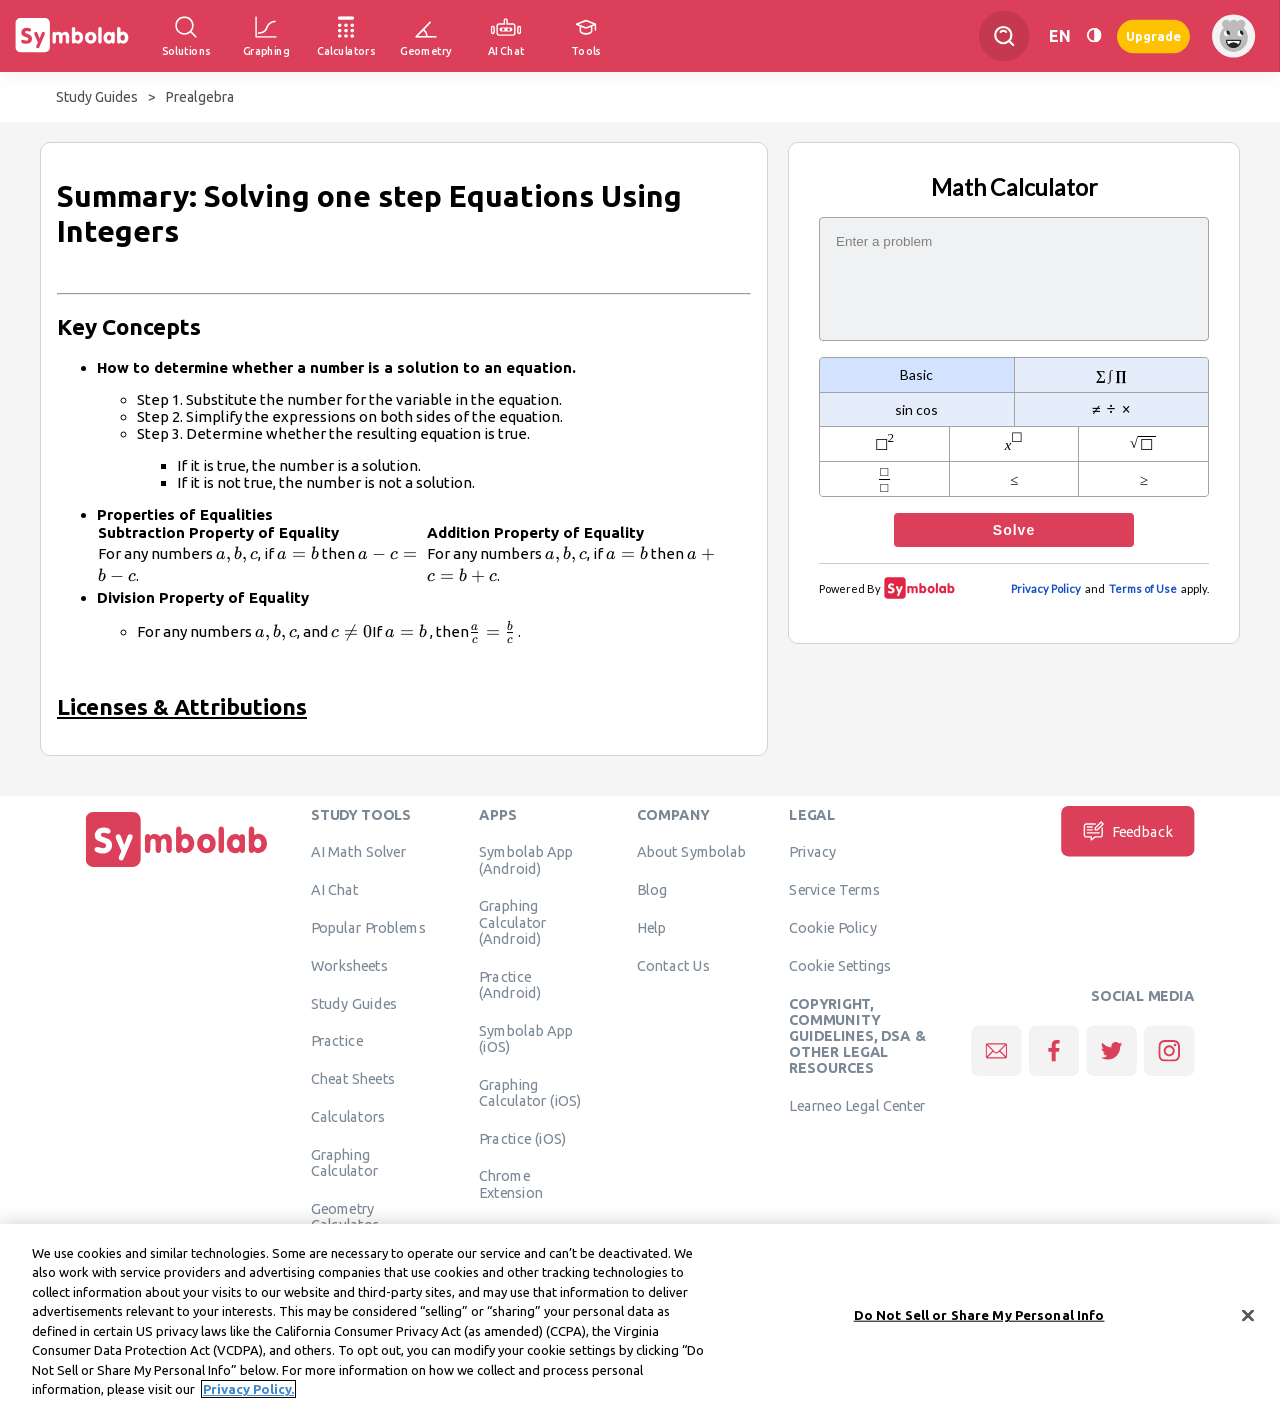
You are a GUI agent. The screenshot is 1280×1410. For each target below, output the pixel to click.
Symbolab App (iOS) (526, 1038)
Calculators (348, 1116)
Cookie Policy (832, 927)
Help (651, 927)
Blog (652, 889)
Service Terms (834, 889)
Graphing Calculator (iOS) (530, 1092)
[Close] (1248, 1317)
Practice (337, 1040)
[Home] (177, 867)
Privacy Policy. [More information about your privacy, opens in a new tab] (248, 1391)
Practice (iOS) (522, 1138)
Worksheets (349, 965)
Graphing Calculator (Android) (513, 921)
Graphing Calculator (345, 1162)
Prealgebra (200, 97)
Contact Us (673, 965)
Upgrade (1153, 35)
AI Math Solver (358, 851)
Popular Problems (368, 927)
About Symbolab (691, 851)
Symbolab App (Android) (526, 859)
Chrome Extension (511, 1183)
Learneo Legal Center (857, 1105)
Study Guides (97, 97)
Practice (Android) (510, 984)
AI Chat (335, 889)
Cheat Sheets (353, 1078)
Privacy (812, 851)
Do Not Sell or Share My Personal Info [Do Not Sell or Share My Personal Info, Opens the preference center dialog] (979, 1316)
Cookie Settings (840, 965)
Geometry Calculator (345, 1216)
